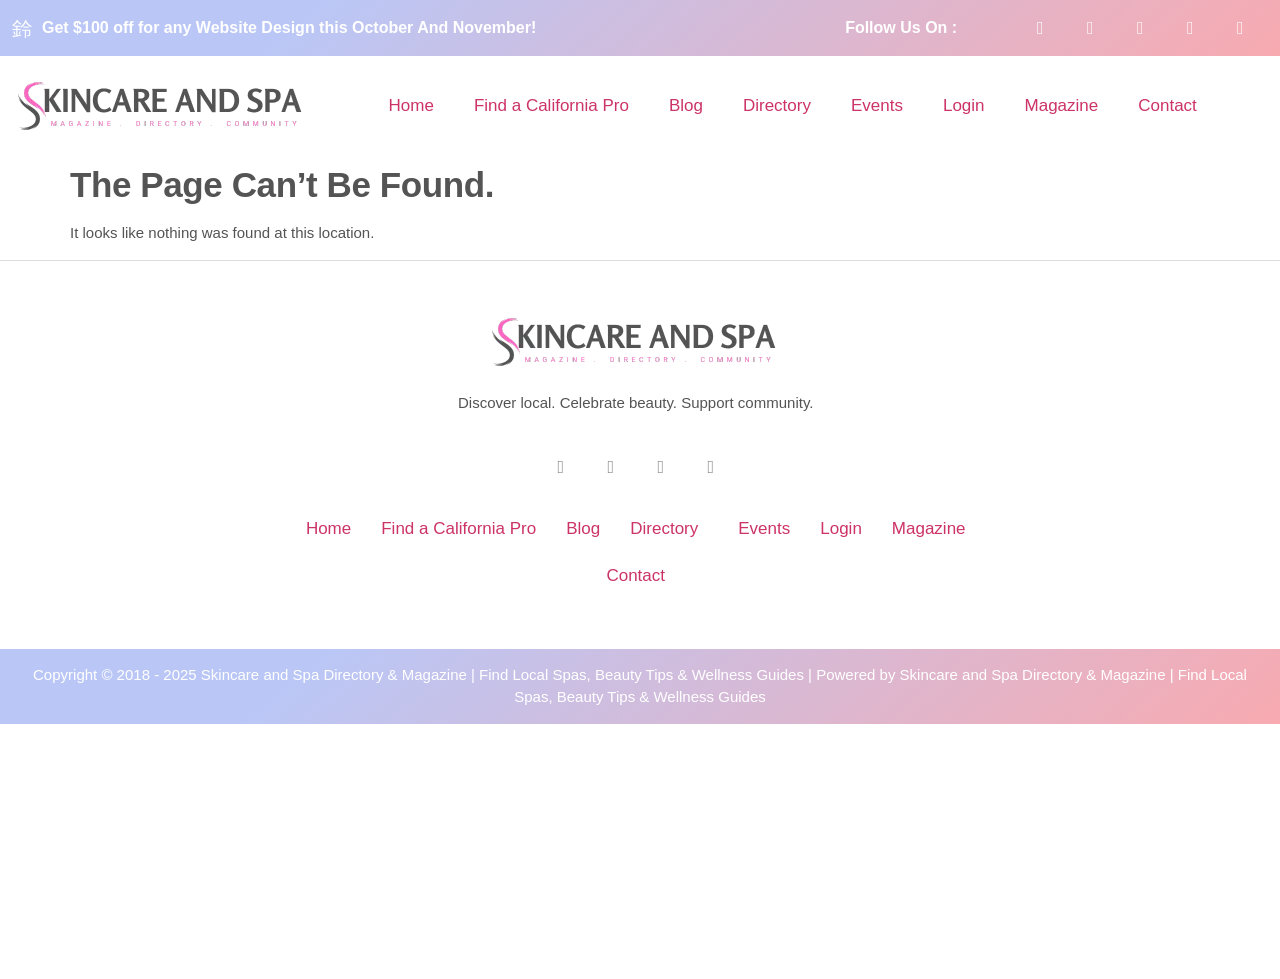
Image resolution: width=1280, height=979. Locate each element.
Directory (777, 105)
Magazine (1062, 105)
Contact (1167, 105)
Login (964, 105)
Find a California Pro (551, 105)
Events (877, 105)
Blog (686, 105)
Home (411, 105)
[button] (669, 528)
